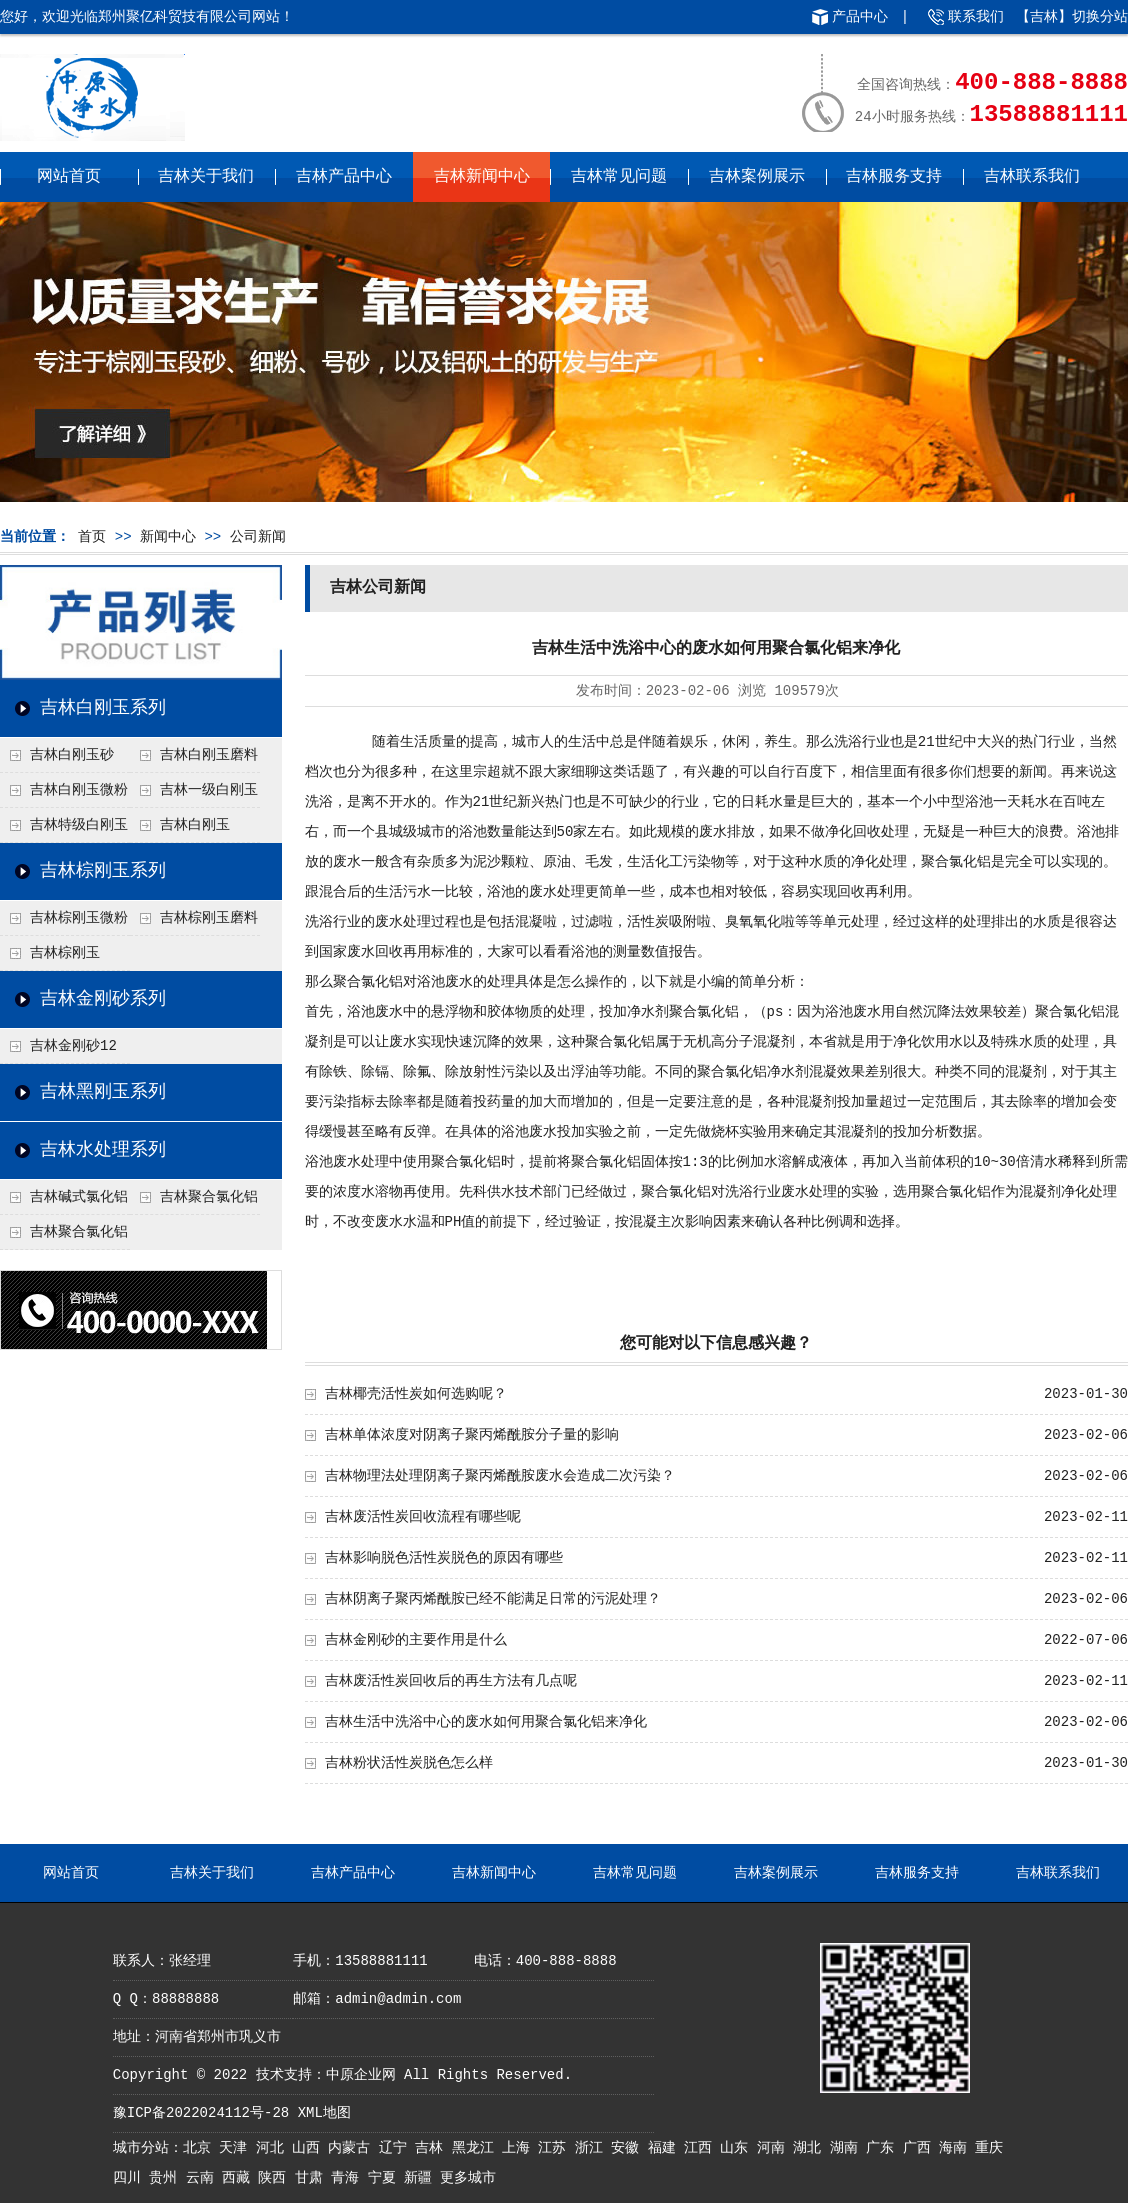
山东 (738, 2148)
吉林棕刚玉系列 (103, 871)
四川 (131, 2178)
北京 (201, 2148)
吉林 (433, 2148)
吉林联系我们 (1032, 177)
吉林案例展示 (757, 177)
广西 (921, 2148)
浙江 (593, 2148)
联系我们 (976, 17)
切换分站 (1100, 17)
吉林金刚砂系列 (103, 999)
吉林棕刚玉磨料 (209, 918)
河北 (274, 2148)
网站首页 (69, 177)
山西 (310, 2148)
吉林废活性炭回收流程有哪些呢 (423, 1517)
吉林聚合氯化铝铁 (194, 1202)
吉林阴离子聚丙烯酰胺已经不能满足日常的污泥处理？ (493, 1599)
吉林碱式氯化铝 (79, 1197)
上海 (520, 2148)
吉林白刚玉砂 (72, 755)
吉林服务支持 (894, 177)
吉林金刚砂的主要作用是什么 (416, 1640)
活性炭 (648, 922)
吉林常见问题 (619, 177)
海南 (957, 2148)
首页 (92, 537)
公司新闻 (258, 537)
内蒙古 (353, 2148)
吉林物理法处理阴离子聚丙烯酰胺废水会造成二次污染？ (500, 1476)
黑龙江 (477, 2148)
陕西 (276, 2178)
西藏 (240, 2178)
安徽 (629, 2148)
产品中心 (860, 17)
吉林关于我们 (206, 177)
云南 (204, 2178)
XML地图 (324, 2113)
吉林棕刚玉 (65, 953)
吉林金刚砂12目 (58, 1051)
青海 (349, 2178)
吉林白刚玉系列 (103, 708)
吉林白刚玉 (195, 825)
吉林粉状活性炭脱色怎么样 (409, 1763)
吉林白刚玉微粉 (79, 790)
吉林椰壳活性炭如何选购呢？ (416, 1394)
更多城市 (468, 2178)
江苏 (556, 2148)
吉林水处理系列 (103, 1150)
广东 (884, 2148)
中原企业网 (361, 2075)
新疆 (422, 2178)
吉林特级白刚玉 (79, 825)
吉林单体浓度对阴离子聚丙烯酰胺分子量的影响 (472, 1435)
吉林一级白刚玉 (209, 790)
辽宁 (397, 2148)
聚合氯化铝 (956, 862)
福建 (666, 2148)
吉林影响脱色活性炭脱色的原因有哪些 (444, 1558)
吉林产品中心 (344, 177)
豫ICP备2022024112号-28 (201, 2113)
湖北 (811, 2148)
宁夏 (386, 2178)
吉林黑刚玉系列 (103, 1092)
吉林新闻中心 (482, 177)
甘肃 (313, 2178)
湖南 (848, 2148)
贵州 (167, 2178)
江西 (702, 2148)
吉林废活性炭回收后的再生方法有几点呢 (451, 1681)
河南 (775, 2148)
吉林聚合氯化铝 (79, 1232)
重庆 (989, 2148)
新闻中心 (168, 537)
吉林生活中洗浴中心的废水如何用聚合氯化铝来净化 (486, 1722)
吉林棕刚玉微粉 (79, 918)
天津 (237, 2148)
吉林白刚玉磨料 (209, 755)
